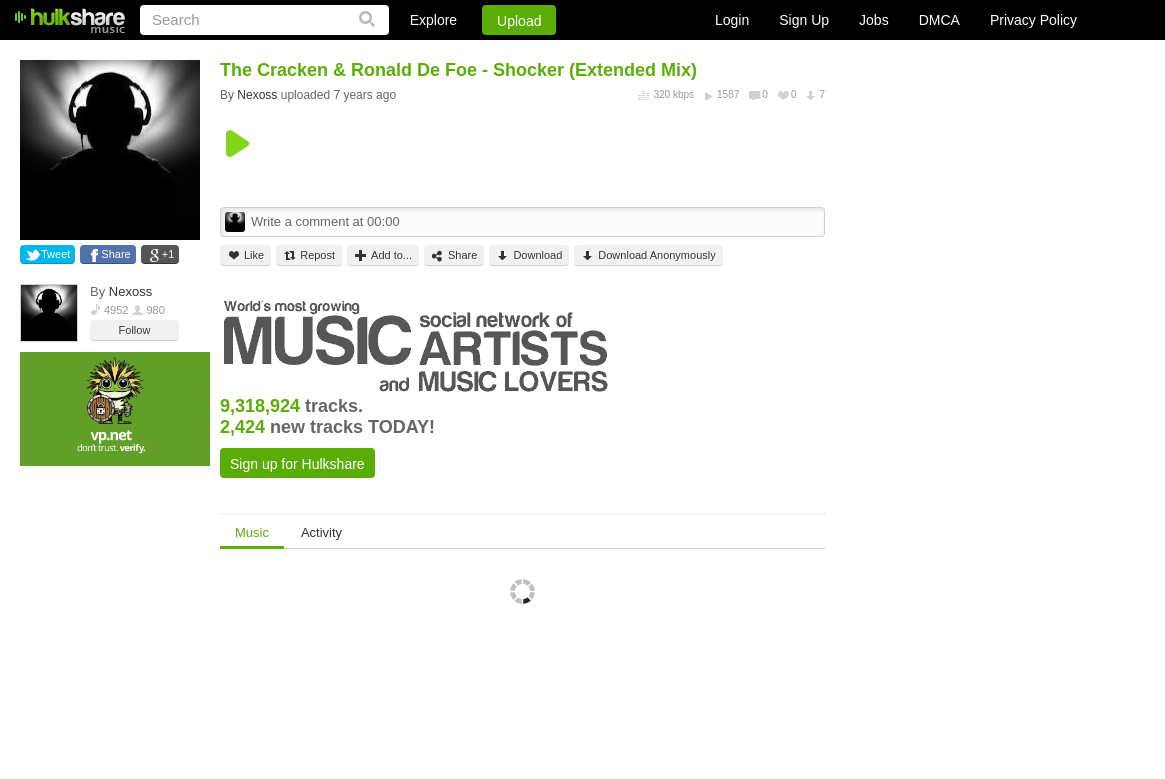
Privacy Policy (1033, 20)
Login (732, 20)
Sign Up (804, 20)
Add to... (383, 255)
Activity (321, 532)
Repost (309, 255)
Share (115, 254)
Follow (135, 330)
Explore (433, 20)
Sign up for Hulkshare (297, 464)
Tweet (55, 254)
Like (245, 255)
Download (529, 255)
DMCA (939, 20)
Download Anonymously (648, 255)
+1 (168, 254)
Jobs (874, 20)
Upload (519, 21)
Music (252, 532)
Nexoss (130, 291)
